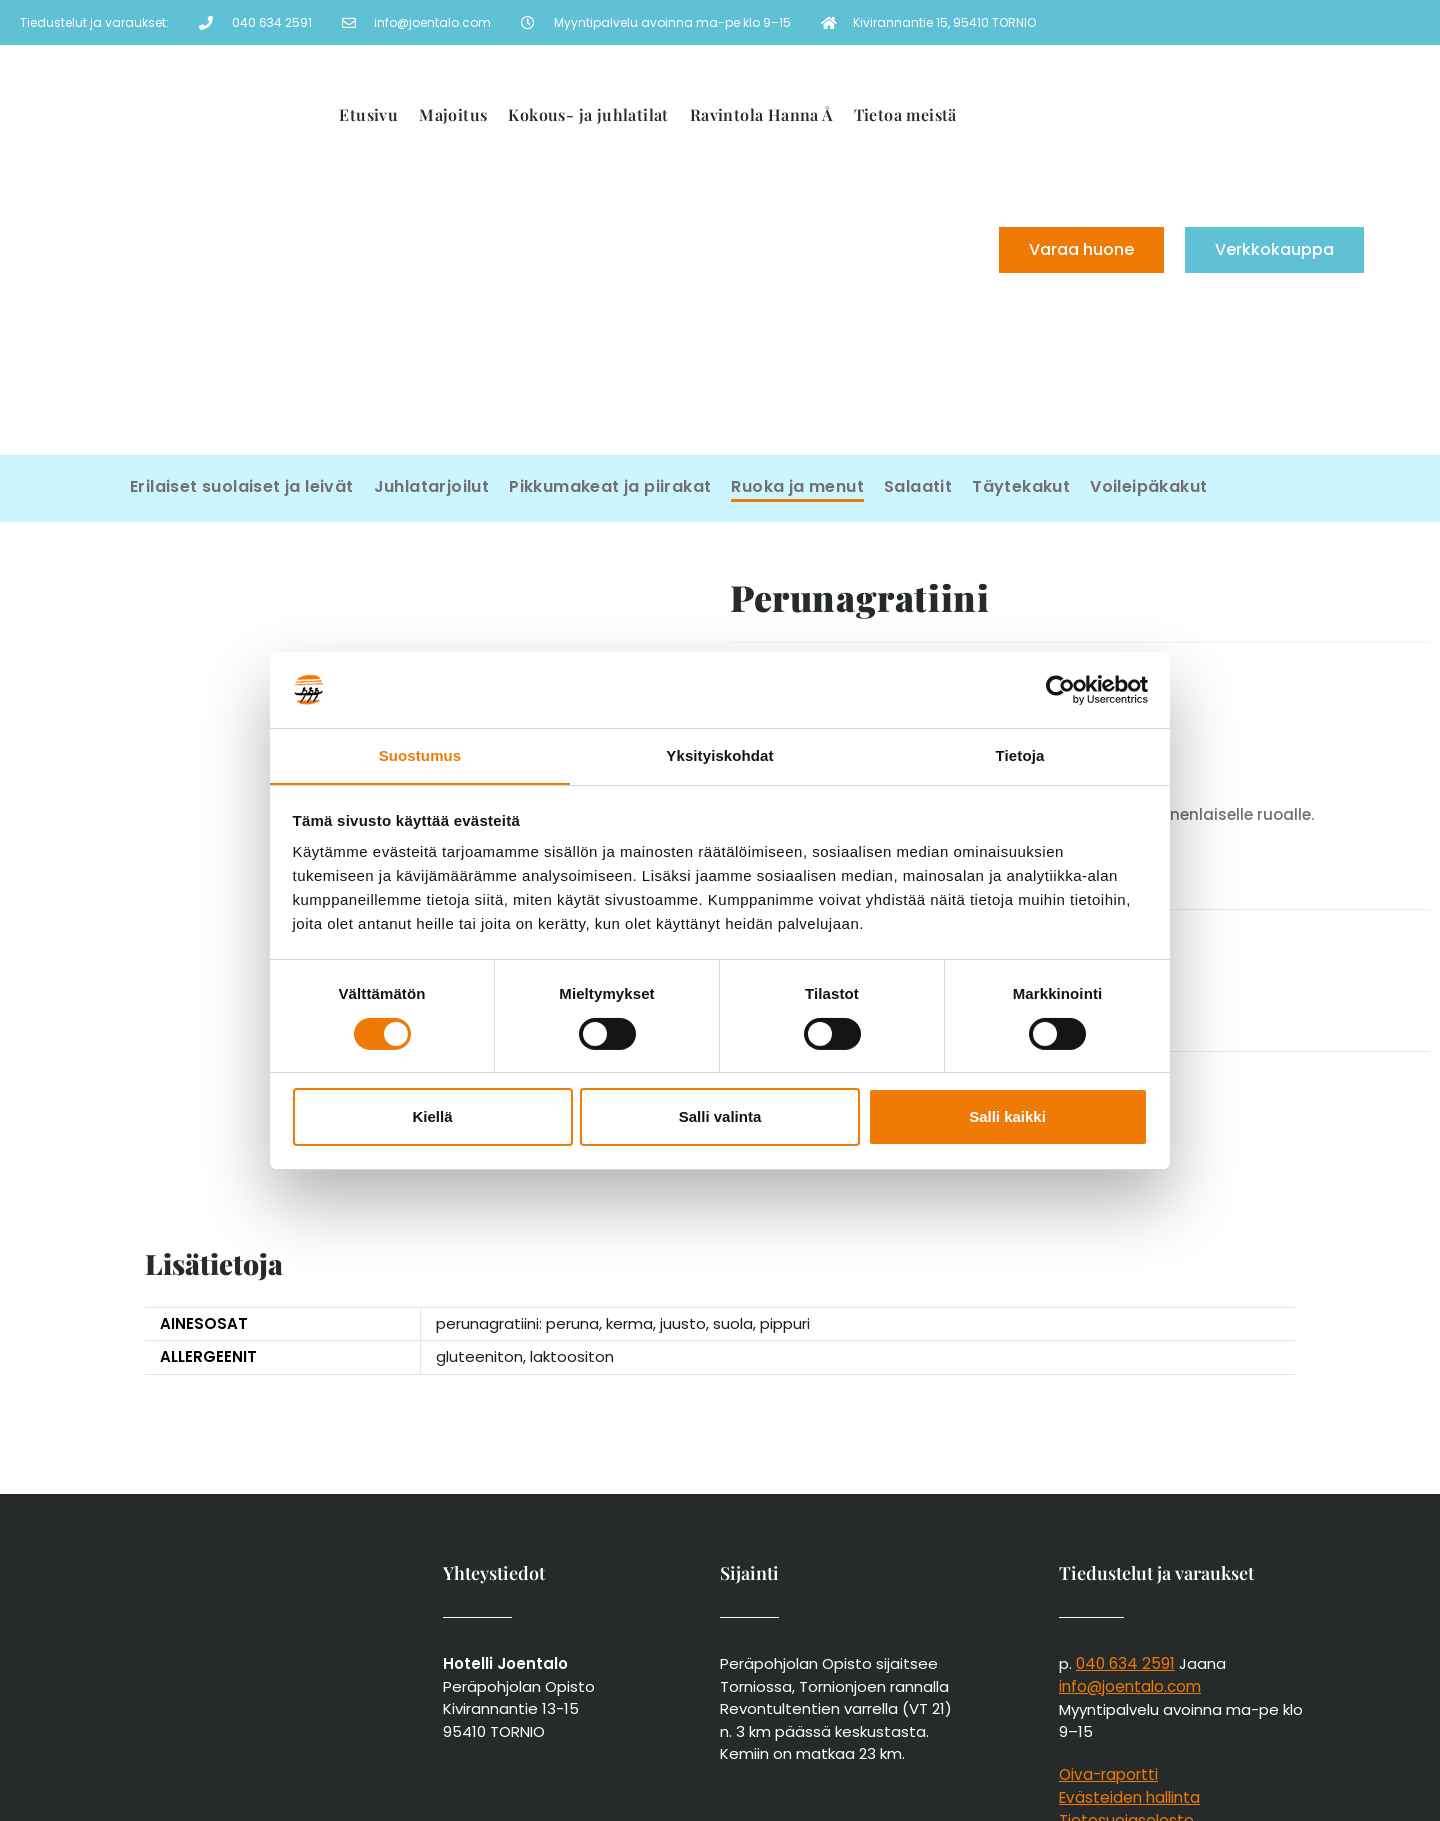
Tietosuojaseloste (1126, 1698)
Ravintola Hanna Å (761, 114)
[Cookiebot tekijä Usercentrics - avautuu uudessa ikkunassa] (1060, 689)
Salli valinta (720, 1117)
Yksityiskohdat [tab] (719, 755)
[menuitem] (807, 320)
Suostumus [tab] (420, 755)
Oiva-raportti (1108, 1653)
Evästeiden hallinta (1129, 1676)
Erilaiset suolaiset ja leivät (242, 486)
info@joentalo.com (1130, 1566)
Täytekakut (1021, 486)
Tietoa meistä (905, 114)
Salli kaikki (1007, 1117)
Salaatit (918, 486)
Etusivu (368, 114)
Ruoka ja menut (797, 486)
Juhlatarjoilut (432, 486)
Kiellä (432, 1117)
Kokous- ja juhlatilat (588, 114)
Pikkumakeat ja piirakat (610, 486)
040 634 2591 (1124, 1543)
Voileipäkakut (1148, 486)
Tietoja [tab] (1020, 755)
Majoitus (453, 114)
